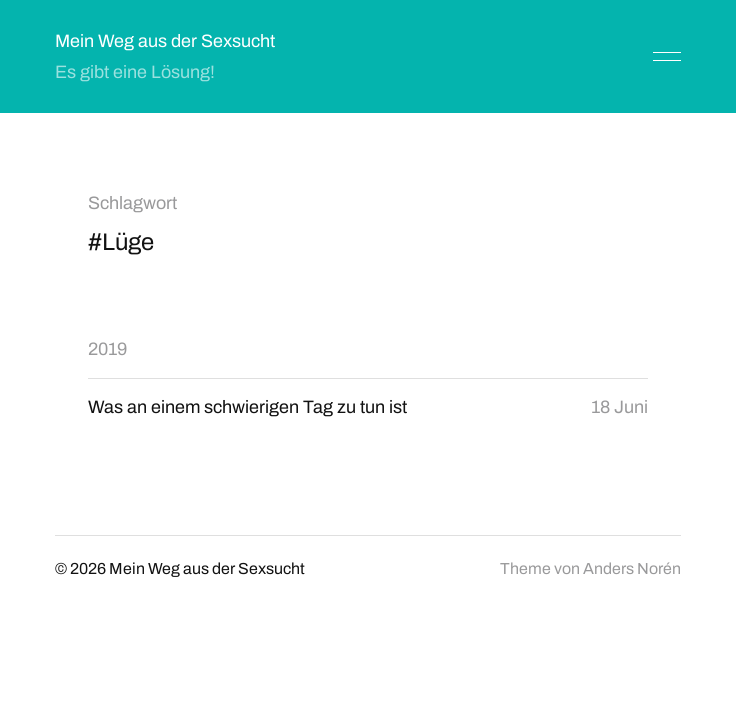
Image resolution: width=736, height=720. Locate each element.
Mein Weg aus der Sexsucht (165, 41)
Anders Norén (632, 568)
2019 (107, 349)
